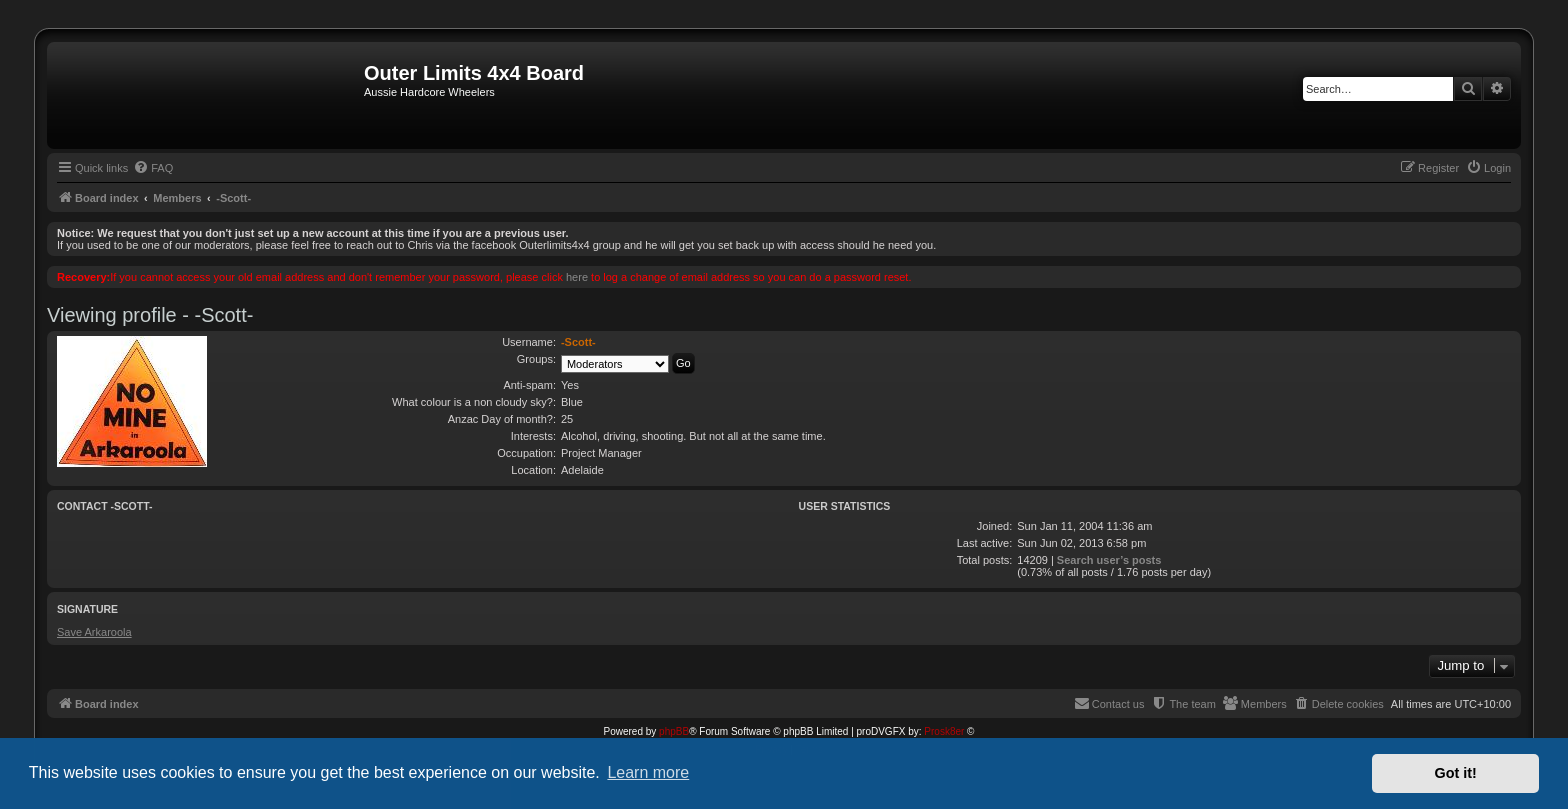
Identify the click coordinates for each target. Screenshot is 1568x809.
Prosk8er (944, 731)
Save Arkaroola (94, 632)
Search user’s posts (1109, 560)
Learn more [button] (648, 772)
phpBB (674, 731)
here (577, 277)
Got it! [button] (1456, 773)
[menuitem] (153, 168)
